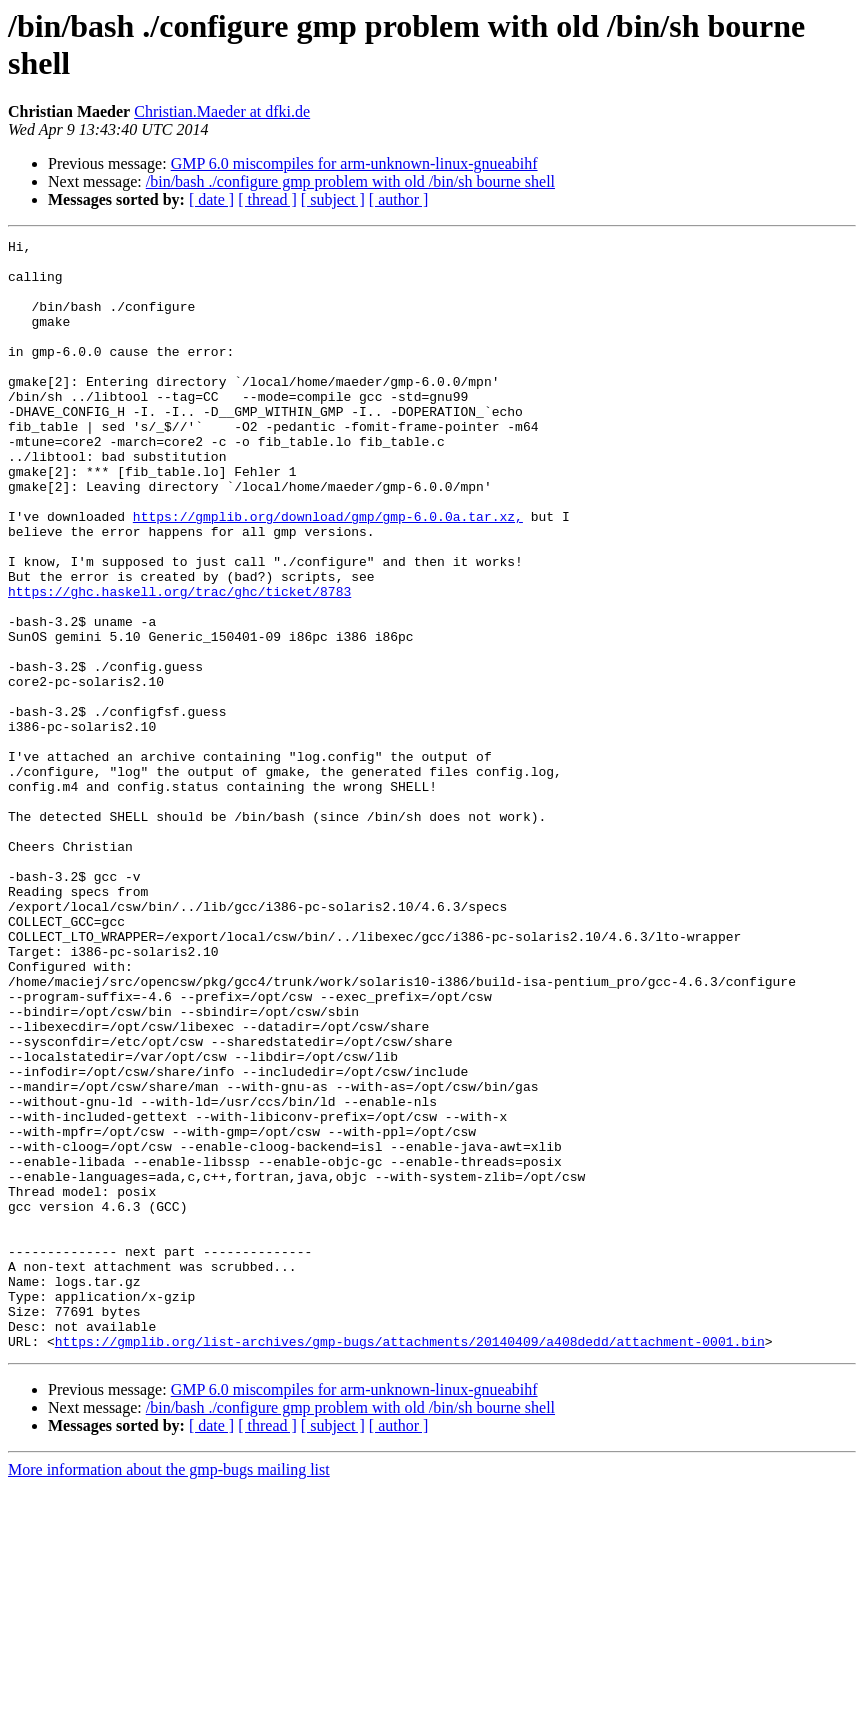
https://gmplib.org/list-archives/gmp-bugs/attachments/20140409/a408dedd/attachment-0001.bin (410, 1563)
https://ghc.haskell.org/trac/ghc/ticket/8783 (179, 663)
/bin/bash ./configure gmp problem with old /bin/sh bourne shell (350, 181)
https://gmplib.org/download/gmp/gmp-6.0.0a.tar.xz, (328, 573)
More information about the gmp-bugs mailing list (169, 1691)
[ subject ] (333, 199)
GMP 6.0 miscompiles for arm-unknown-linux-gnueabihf (354, 163)
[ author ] (399, 199)
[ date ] (211, 199)
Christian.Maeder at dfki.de (222, 111)
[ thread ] (267, 199)
